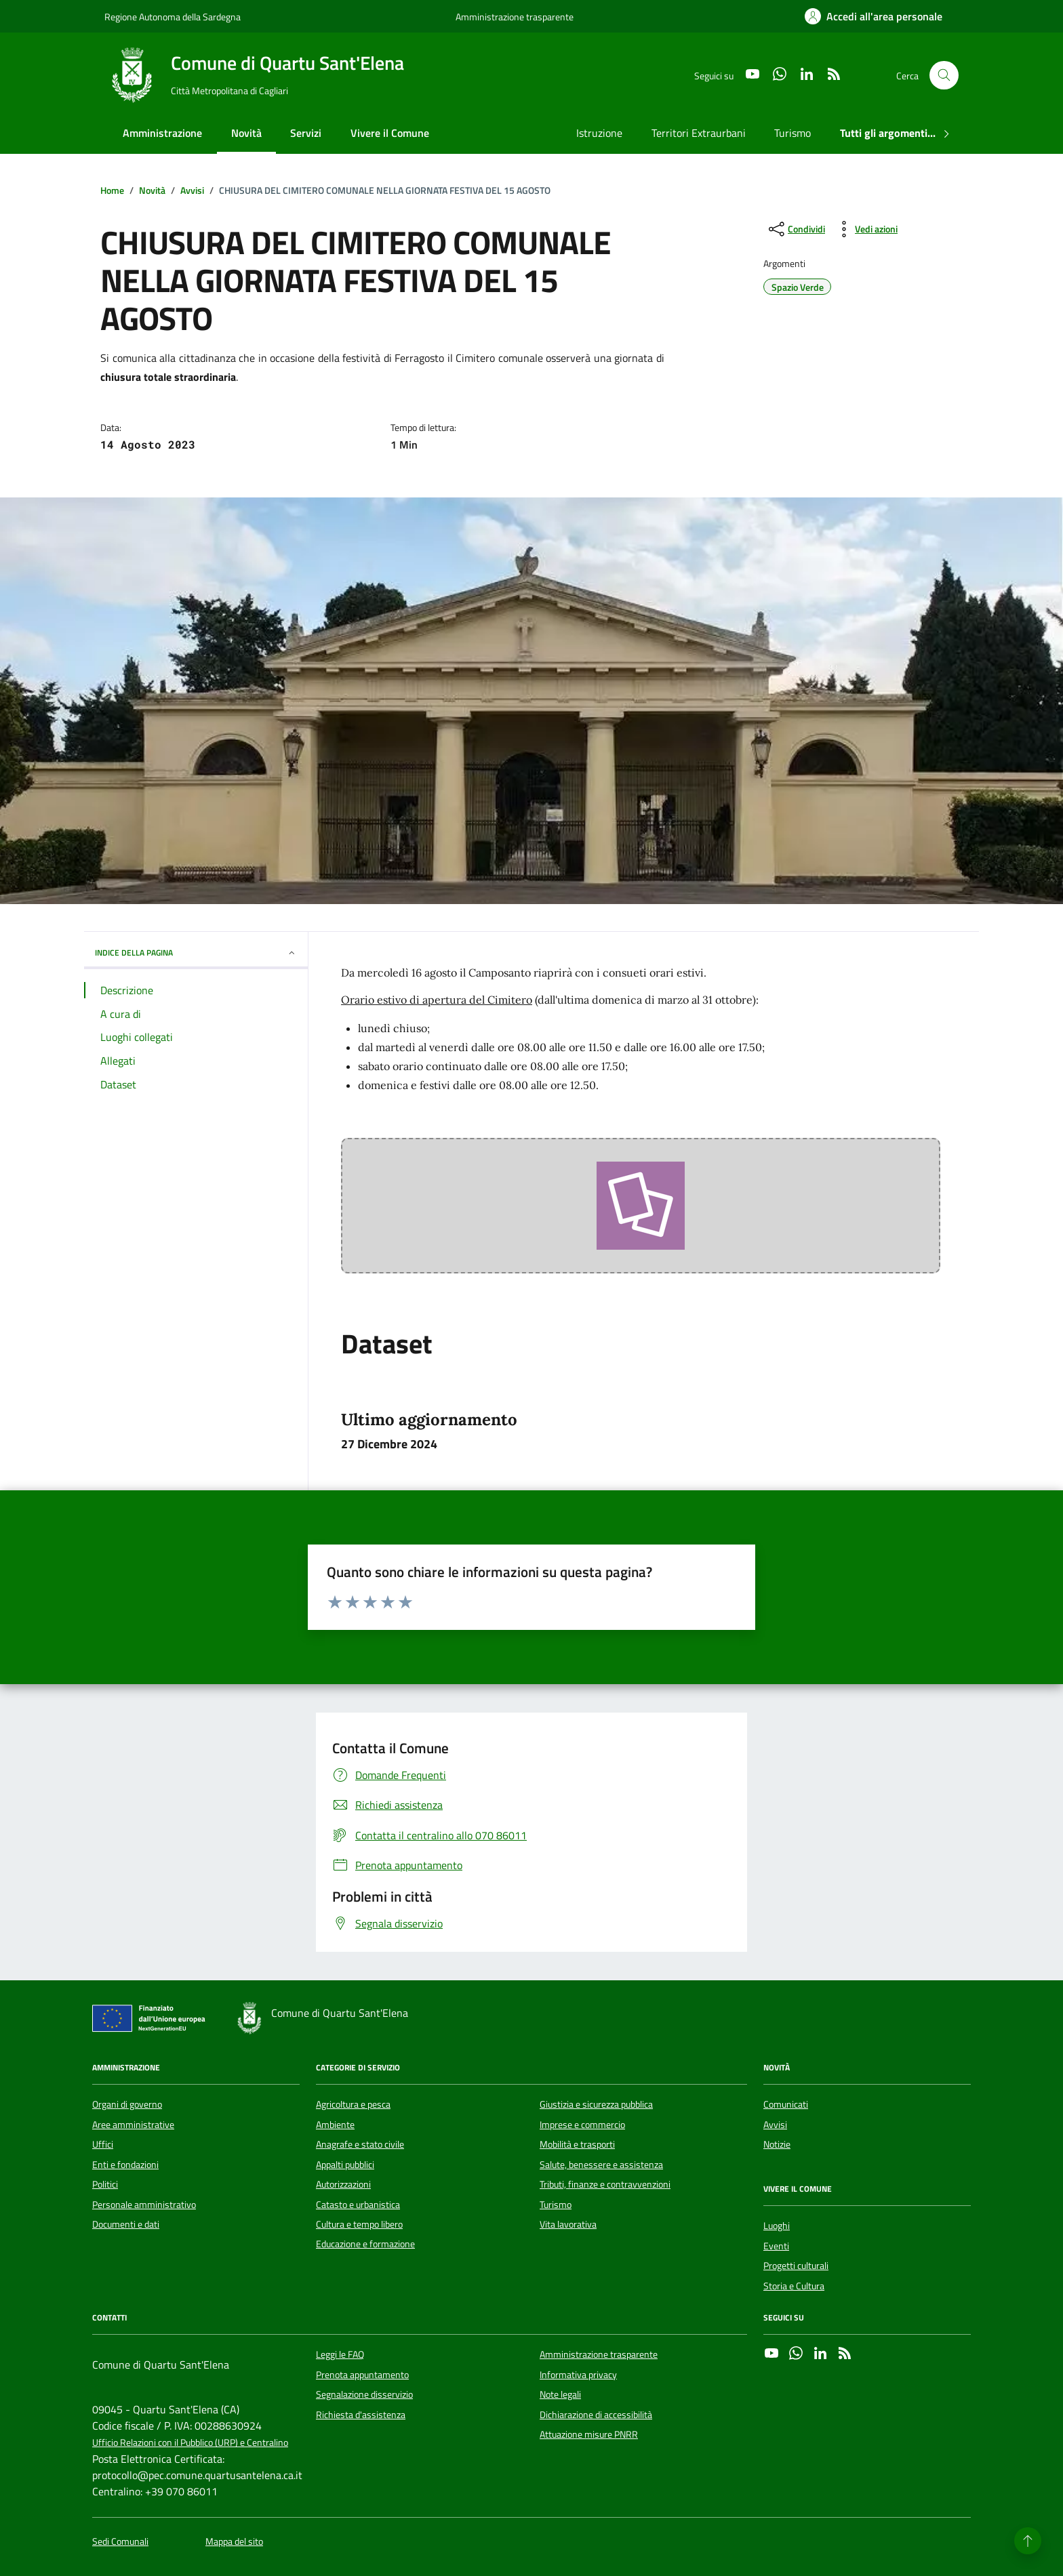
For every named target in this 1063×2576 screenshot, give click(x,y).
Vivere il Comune (389, 133)
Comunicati (785, 2104)
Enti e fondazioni (125, 2164)
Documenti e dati (125, 2224)
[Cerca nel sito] (944, 75)
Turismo (792, 133)
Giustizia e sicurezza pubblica (596, 2104)
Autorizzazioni (343, 2184)
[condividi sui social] (795, 229)
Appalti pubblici (345, 2164)
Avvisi (775, 2124)
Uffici (102, 2144)
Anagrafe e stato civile (360, 2144)
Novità (246, 133)
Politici (105, 2184)
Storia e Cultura (793, 2285)
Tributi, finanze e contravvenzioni (605, 2184)
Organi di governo (127, 2104)
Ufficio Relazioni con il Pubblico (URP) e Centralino (190, 2443)
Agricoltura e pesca (353, 2104)
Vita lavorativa (568, 2224)
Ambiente (335, 2124)
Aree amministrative (133, 2124)
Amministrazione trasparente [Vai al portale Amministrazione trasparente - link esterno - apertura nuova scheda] (515, 16)
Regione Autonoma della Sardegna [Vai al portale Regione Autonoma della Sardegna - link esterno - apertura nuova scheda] (172, 16)
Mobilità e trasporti (577, 2144)
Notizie (776, 2144)
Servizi (305, 133)
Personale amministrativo (144, 2204)
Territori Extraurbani (698, 133)
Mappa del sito (234, 2542)
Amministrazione (162, 133)
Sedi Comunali (120, 2542)
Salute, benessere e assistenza (601, 2164)
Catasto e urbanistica (358, 2204)
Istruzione (599, 133)
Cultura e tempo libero (359, 2224)
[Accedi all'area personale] (873, 16)
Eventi (776, 2245)
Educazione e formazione (365, 2243)
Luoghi (776, 2225)
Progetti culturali (795, 2265)
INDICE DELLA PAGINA (196, 952)
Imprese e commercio (582, 2124)
